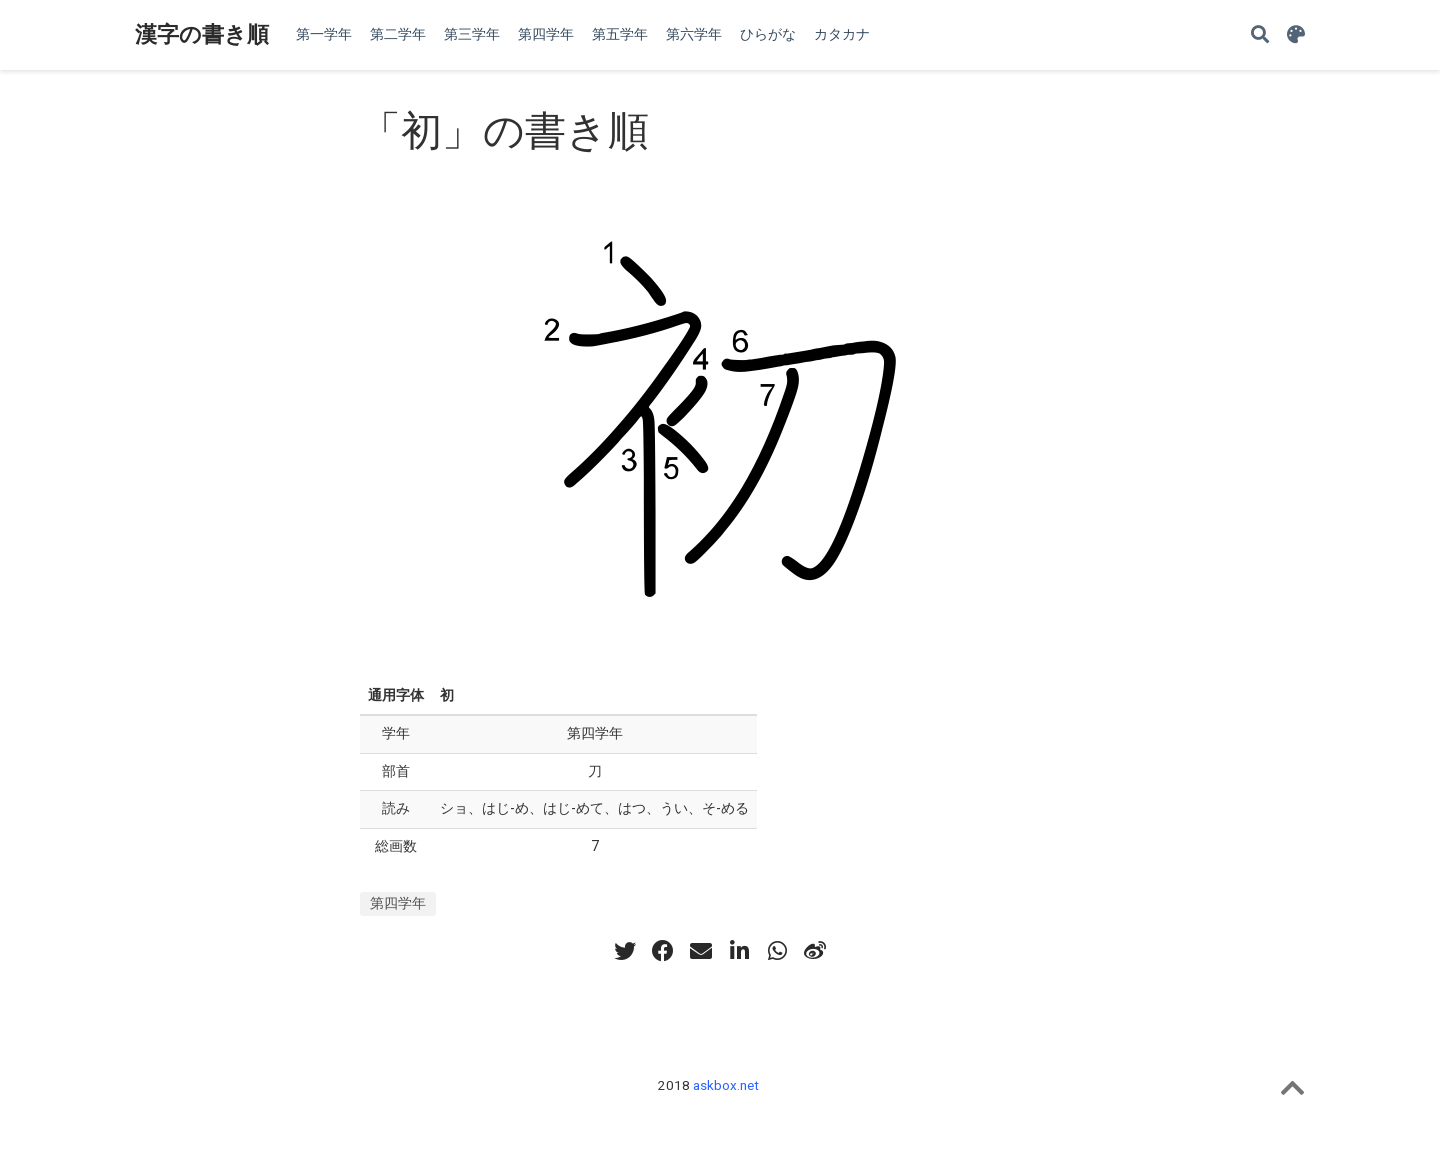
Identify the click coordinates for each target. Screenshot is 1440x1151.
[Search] (1260, 35)
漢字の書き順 (202, 34)
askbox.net (726, 1085)
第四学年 (398, 903)
